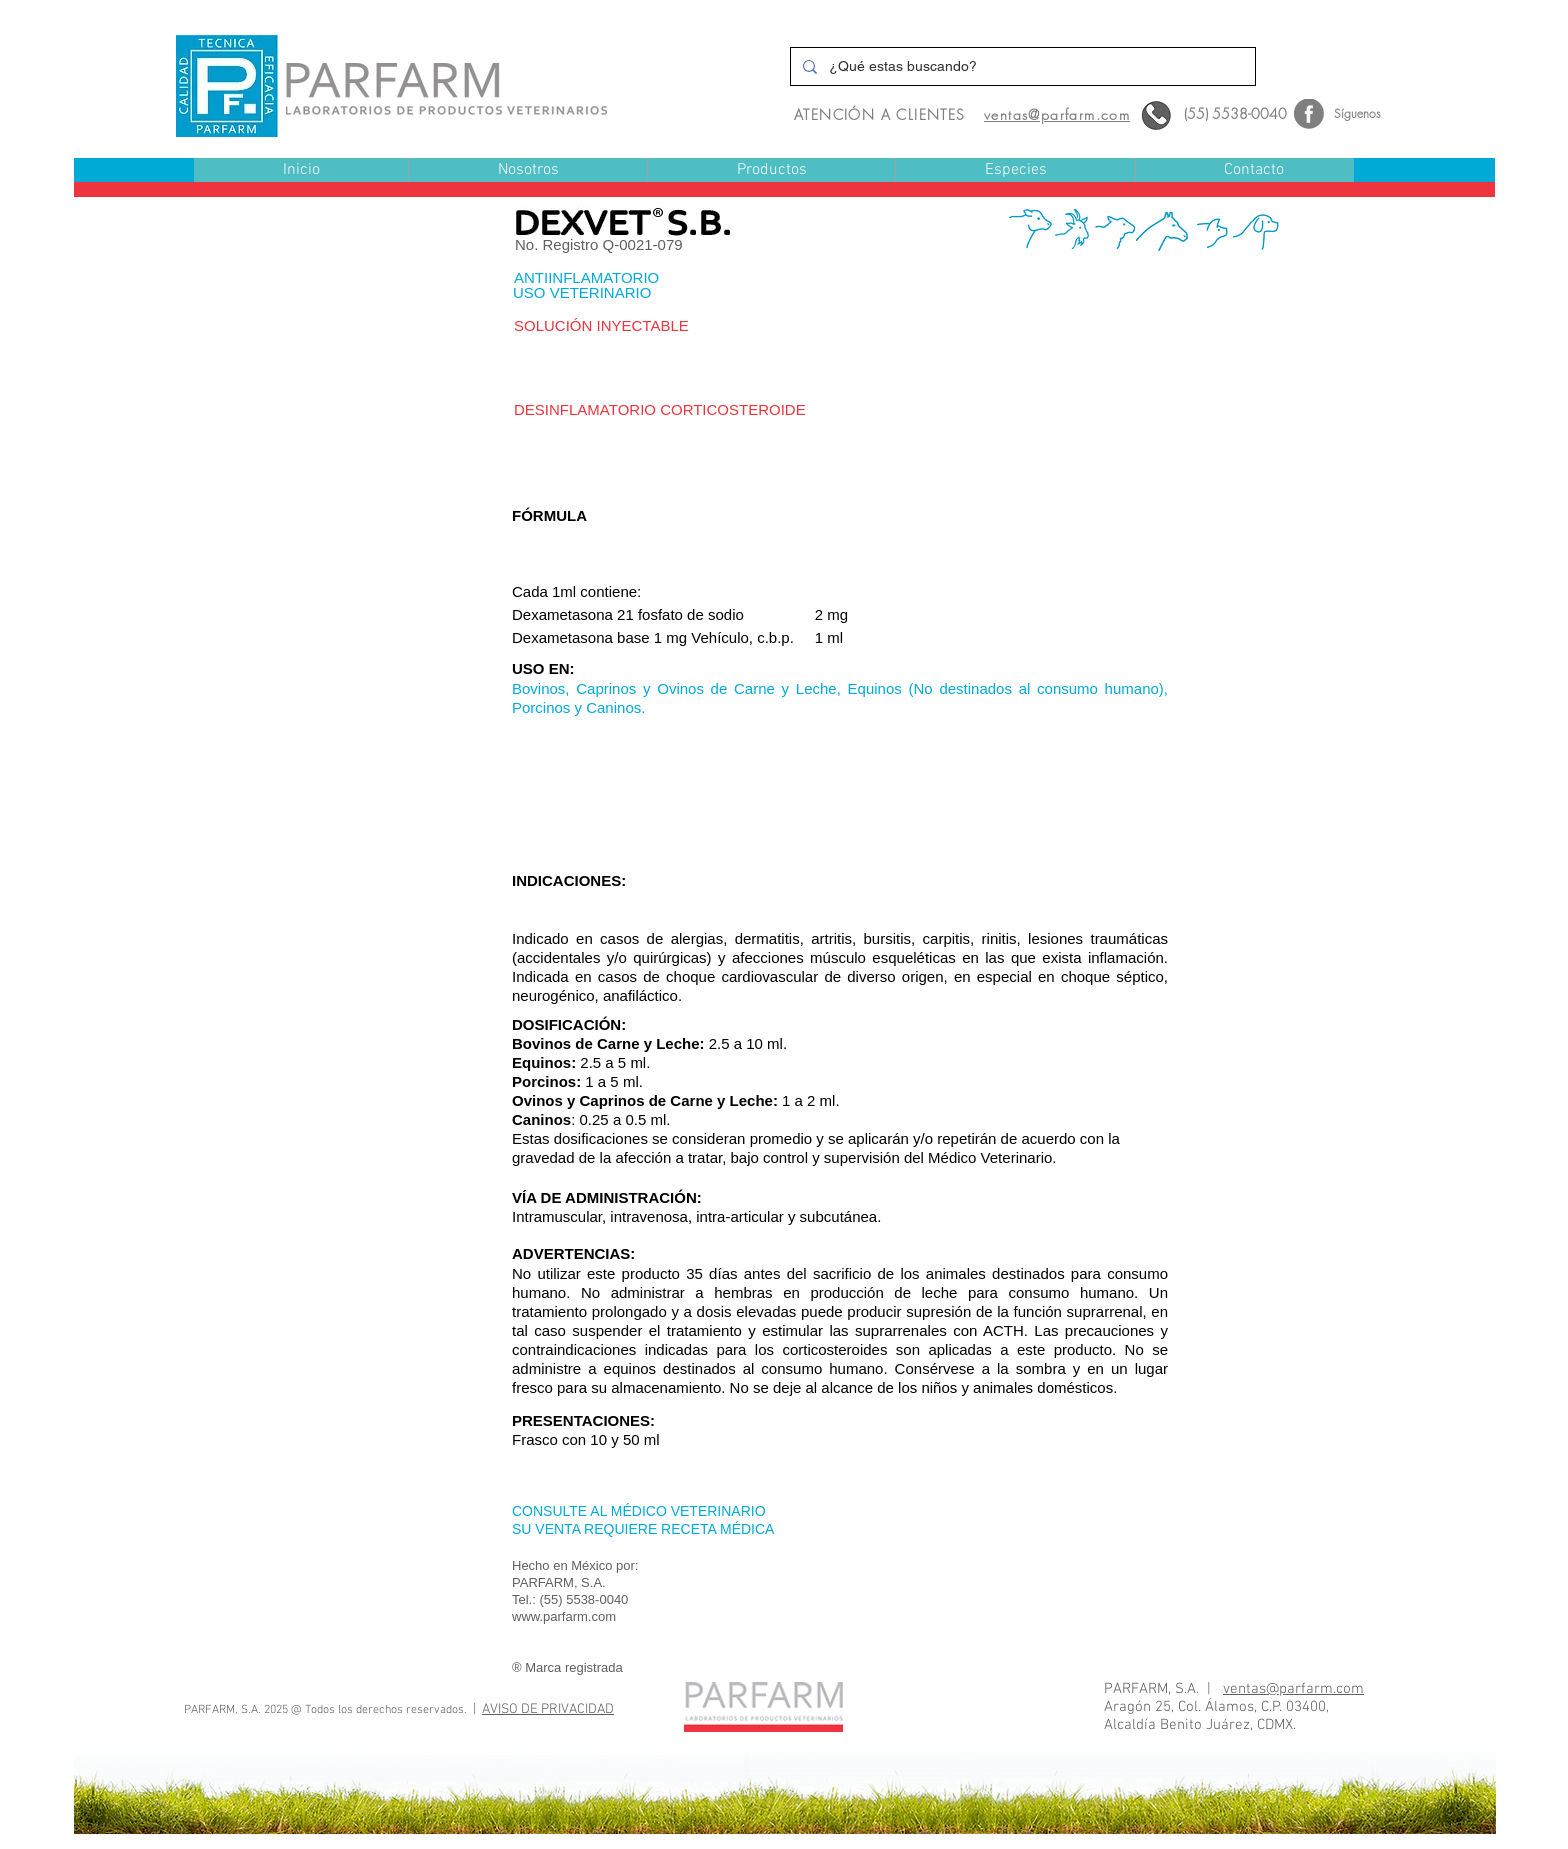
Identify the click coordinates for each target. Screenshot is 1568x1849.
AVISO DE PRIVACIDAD (548, 1709)
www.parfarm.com (564, 1616)
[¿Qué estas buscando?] (1021, 66)
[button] (771, 170)
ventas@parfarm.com (1293, 1689)
